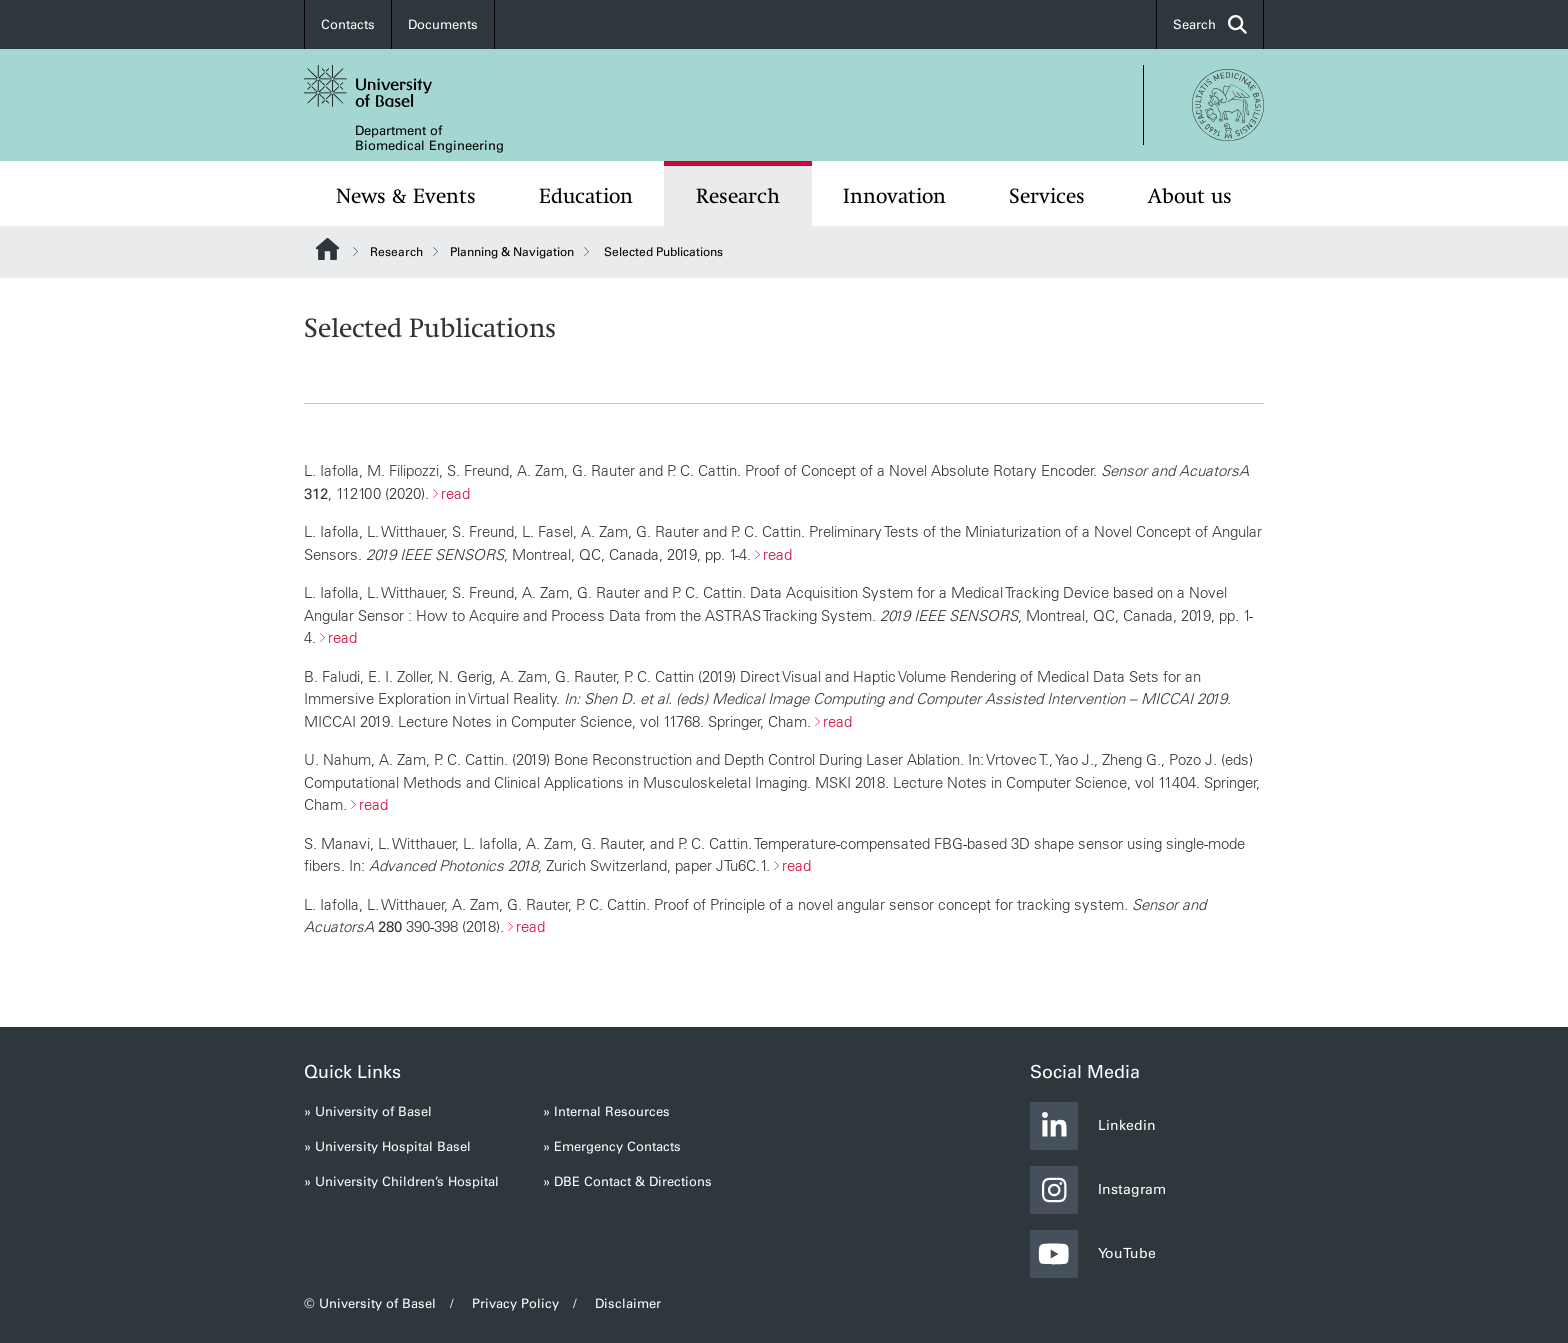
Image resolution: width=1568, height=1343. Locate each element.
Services (1047, 196)
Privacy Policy (515, 1303)
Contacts (348, 24)
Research (738, 196)
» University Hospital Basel (387, 1146)
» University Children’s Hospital (401, 1181)
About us (1190, 196)
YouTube (1093, 1254)
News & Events (406, 196)
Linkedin (1093, 1126)
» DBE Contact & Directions (627, 1181)
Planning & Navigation (512, 252)
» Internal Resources (606, 1111)
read (455, 493)
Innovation (894, 196)
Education (586, 196)
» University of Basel (368, 1111)
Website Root (327, 249)
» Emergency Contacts (612, 1146)
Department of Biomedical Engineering (429, 138)
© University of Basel (370, 1303)
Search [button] (1210, 24)
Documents (443, 24)
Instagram (1098, 1190)
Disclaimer (628, 1303)
